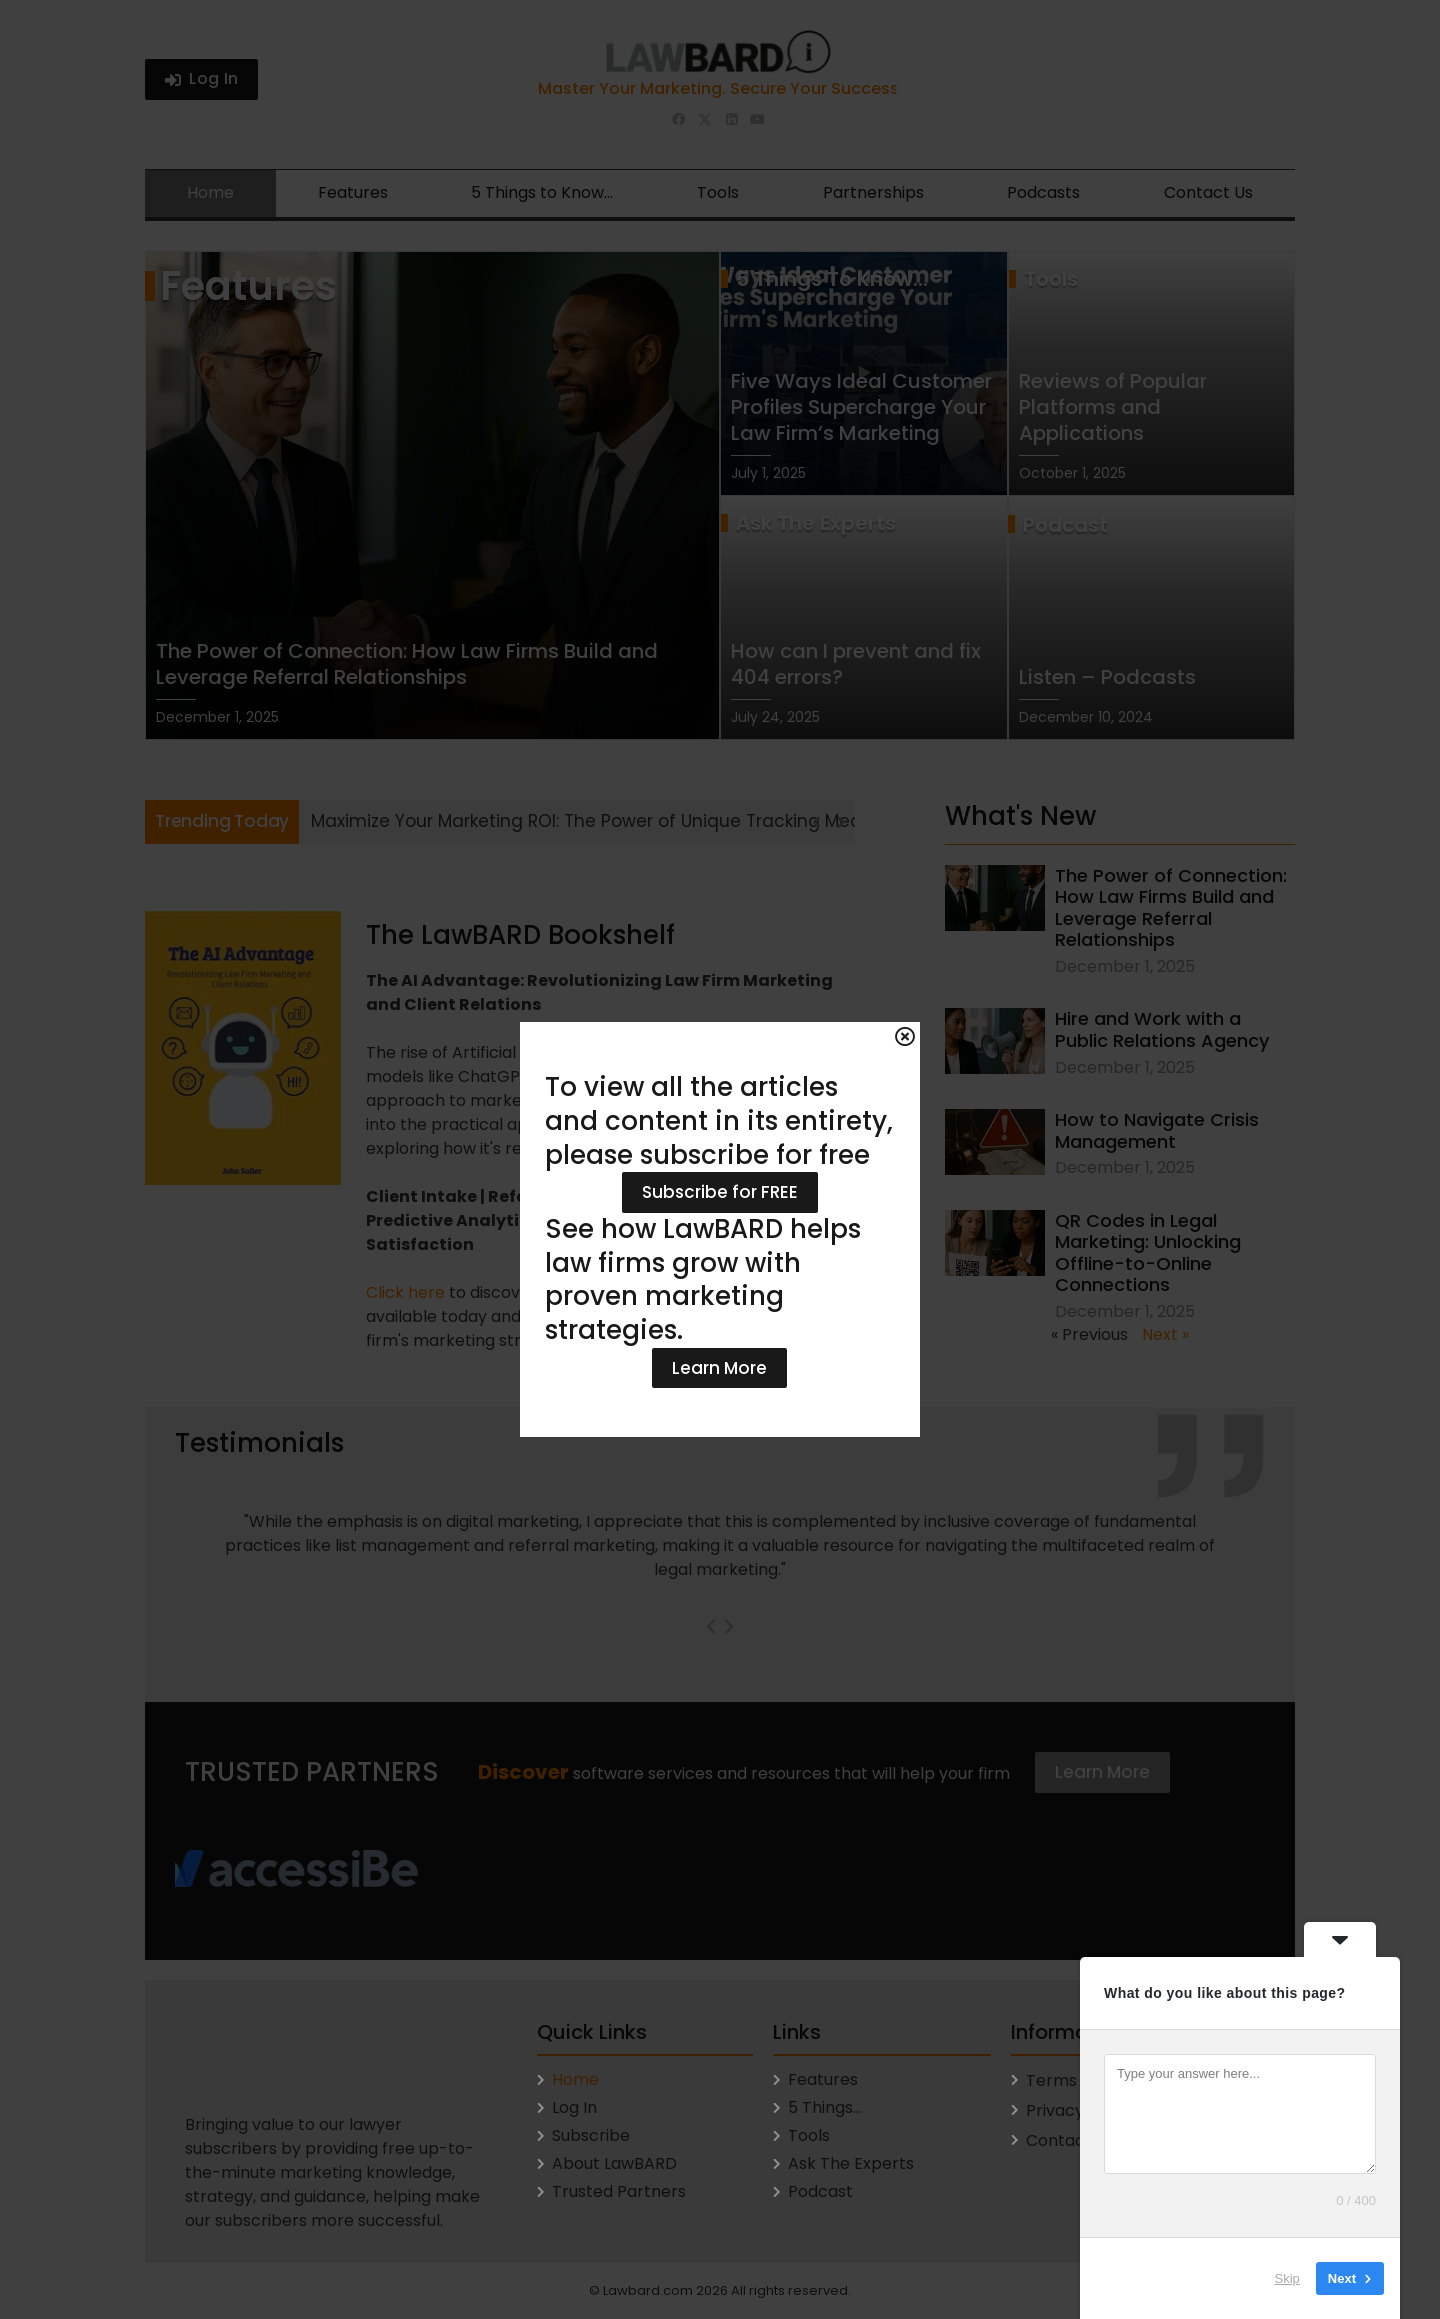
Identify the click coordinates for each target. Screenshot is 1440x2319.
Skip (1287, 2278)
